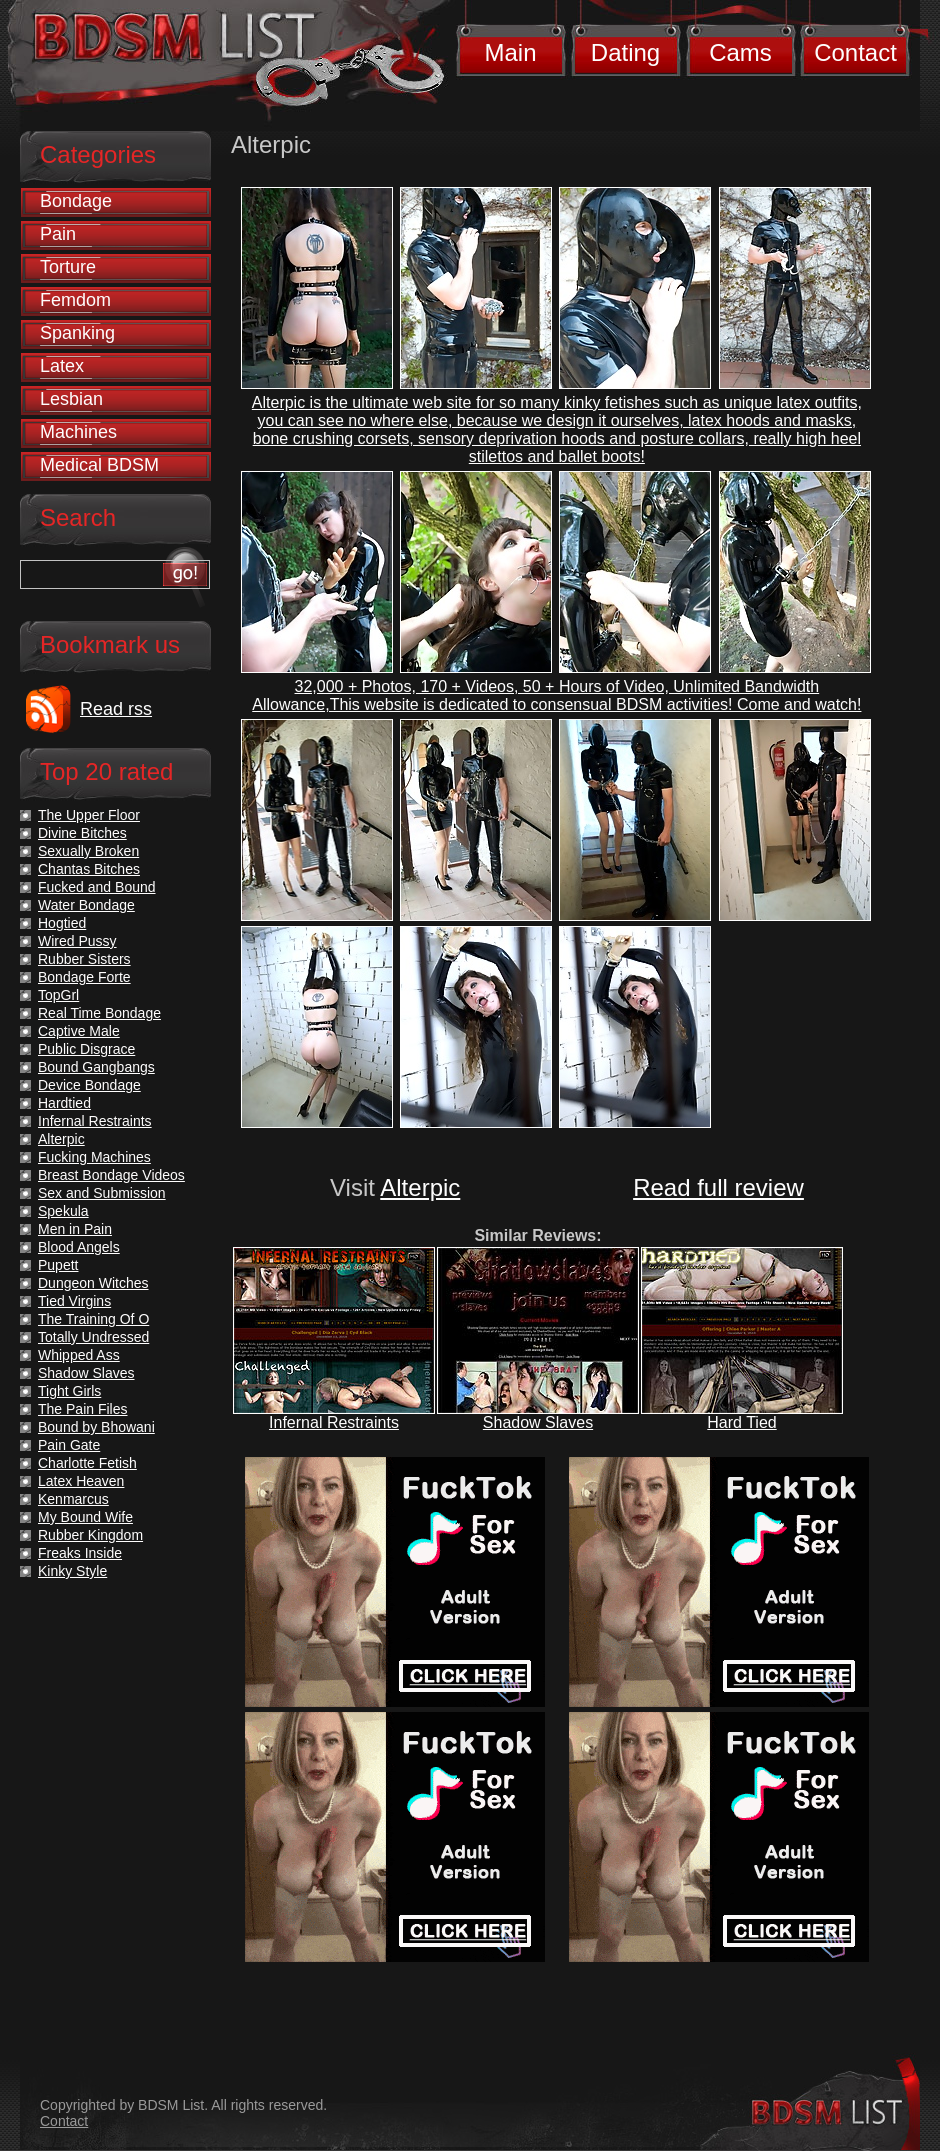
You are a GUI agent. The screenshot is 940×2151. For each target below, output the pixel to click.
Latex (62, 366)
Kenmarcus (73, 1499)
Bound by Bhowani (96, 1427)
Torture (68, 267)
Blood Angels (79, 1247)
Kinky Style (72, 1571)
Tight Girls (69, 1391)
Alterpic (420, 1187)
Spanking (77, 333)
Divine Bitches (82, 833)
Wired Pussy (77, 941)
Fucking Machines (94, 1157)
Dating (625, 52)
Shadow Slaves (538, 1422)
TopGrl (58, 995)
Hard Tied (741, 1422)
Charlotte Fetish (87, 1463)
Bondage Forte (84, 977)
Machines (78, 432)
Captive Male (79, 1031)
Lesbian (71, 399)
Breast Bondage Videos (111, 1175)
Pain (58, 234)
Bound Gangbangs (96, 1067)
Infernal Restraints (334, 1422)
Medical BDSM (99, 465)
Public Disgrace (86, 1049)
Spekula (63, 1211)
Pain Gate (69, 1445)
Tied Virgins (74, 1301)
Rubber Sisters (84, 959)
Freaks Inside (80, 1553)
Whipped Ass (79, 1355)
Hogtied (62, 923)
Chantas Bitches (89, 869)
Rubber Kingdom (90, 1535)
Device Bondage (89, 1085)
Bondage (76, 201)
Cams (740, 52)
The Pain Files (82, 1409)
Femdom (75, 300)
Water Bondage (86, 905)
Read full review (718, 1187)
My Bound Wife (85, 1517)
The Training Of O (93, 1319)
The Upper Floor (89, 815)
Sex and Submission (102, 1193)
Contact (855, 52)
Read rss (116, 709)
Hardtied (64, 1103)
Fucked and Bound (97, 887)
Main (510, 52)
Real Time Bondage (99, 1013)
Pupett (58, 1265)
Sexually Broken (88, 851)
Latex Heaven (81, 1481)
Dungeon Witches (93, 1283)
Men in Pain (75, 1229)
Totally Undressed (93, 1337)
